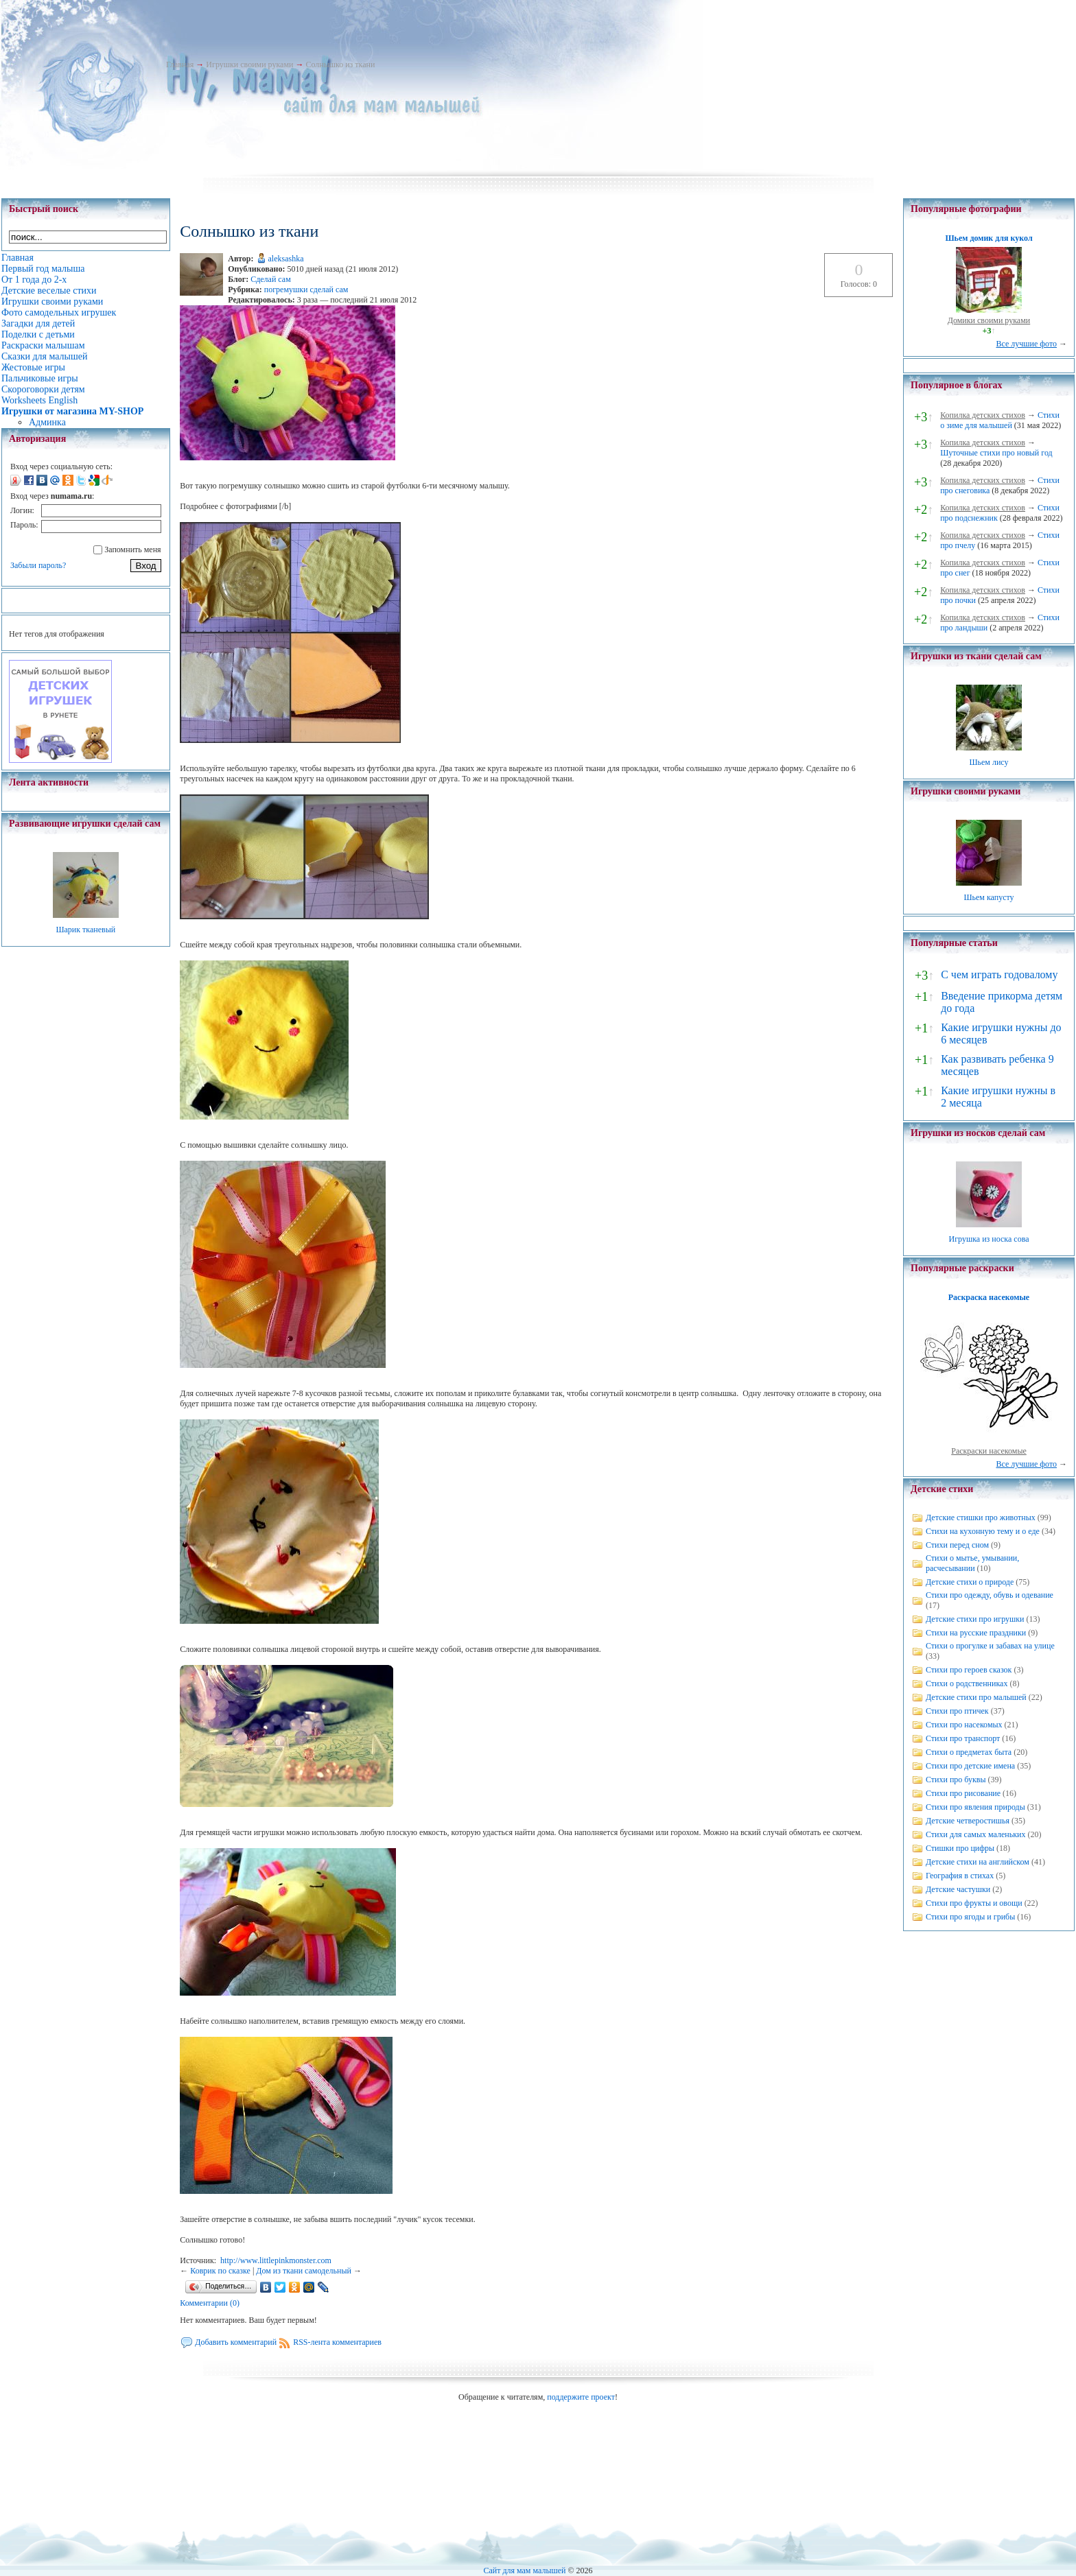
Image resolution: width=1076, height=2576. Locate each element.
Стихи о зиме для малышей (1000, 420)
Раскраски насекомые (989, 1451)
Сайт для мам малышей (524, 2570)
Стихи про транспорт (963, 1738)
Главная (180, 64)
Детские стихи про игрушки (975, 1619)
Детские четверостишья (967, 1820)
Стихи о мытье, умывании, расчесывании (972, 1563)
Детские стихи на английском (977, 1862)
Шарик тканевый (85, 929)
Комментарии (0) (209, 2303)
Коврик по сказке (220, 2271)
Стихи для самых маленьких (975, 1834)
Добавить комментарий (236, 2342)
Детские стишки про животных (981, 1517)
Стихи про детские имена (970, 1766)
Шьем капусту (988, 897)
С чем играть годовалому (999, 974)
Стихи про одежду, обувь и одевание (989, 1595)
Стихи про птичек (957, 1711)
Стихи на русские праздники (976, 1633)
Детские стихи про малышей (976, 1697)
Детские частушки (958, 1889)
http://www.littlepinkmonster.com (275, 2260)
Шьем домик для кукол (988, 238)
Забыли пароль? (38, 565)
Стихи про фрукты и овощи (974, 1903)
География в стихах (960, 1875)
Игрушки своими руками (249, 64)
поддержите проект (581, 2397)
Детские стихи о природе (970, 1582)
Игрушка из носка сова (989, 1239)
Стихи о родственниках (966, 1683)
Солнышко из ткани (340, 64)
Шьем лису (988, 762)
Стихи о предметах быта (968, 1752)
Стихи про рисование (963, 1793)
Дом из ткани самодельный (303, 2271)
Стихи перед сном (957, 1545)
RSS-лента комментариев (337, 2342)
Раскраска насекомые (988, 1297)
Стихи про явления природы (975, 1807)
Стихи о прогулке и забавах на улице (990, 1646)
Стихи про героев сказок (968, 1670)
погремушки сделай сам (306, 289)
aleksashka (286, 258)
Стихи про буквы (956, 1779)
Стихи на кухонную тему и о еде (983, 1531)
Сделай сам (270, 279)
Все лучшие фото (1026, 343)
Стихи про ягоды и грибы (970, 1917)
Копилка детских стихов (982, 415)
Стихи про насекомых (964, 1724)
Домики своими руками (989, 320)
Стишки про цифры (960, 1848)
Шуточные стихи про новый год (996, 453)
